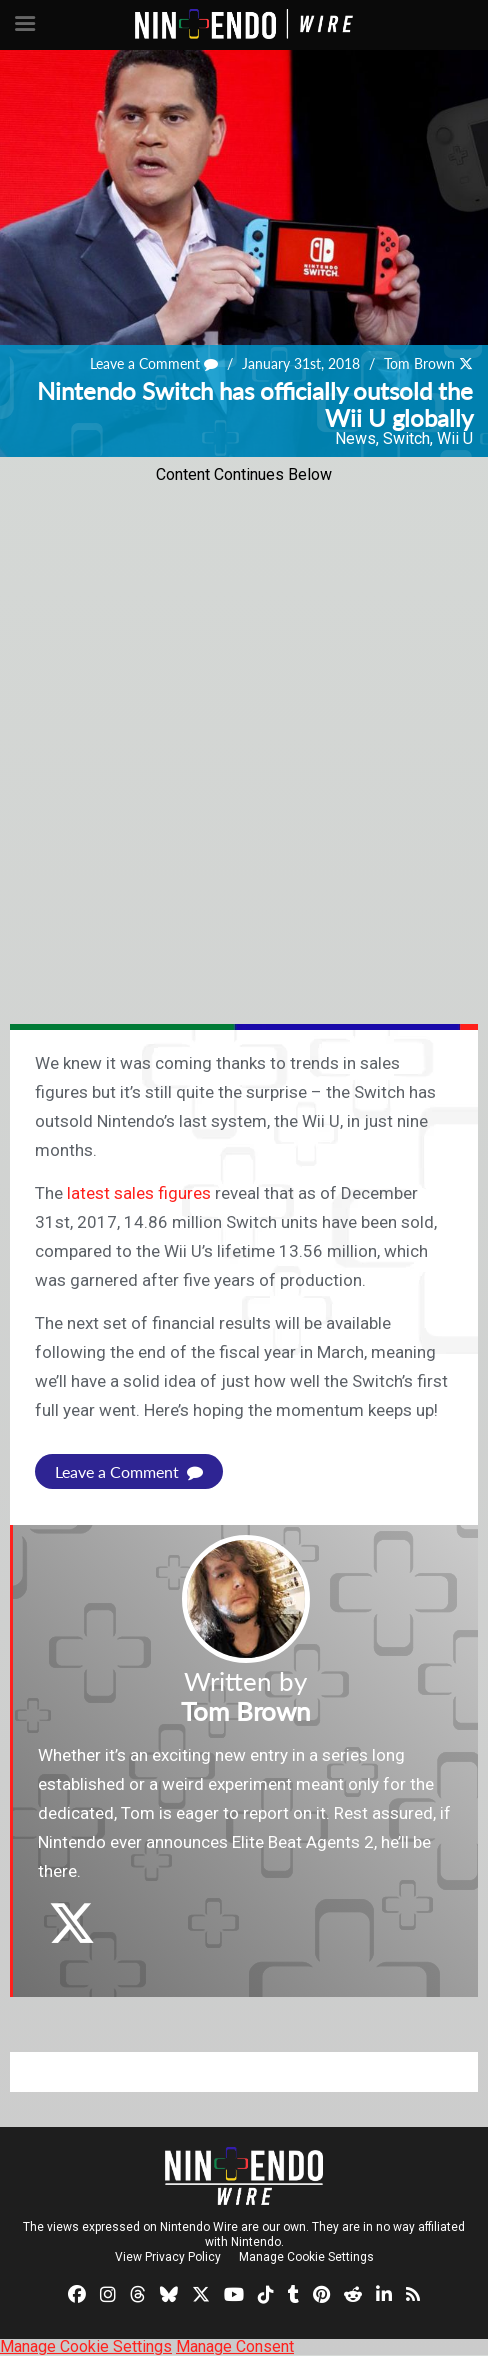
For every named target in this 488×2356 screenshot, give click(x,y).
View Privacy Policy (168, 2257)
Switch (406, 438)
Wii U (455, 438)
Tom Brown (419, 363)
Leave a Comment (154, 363)
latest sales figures (139, 1193)
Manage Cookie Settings (306, 2257)
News (355, 438)
